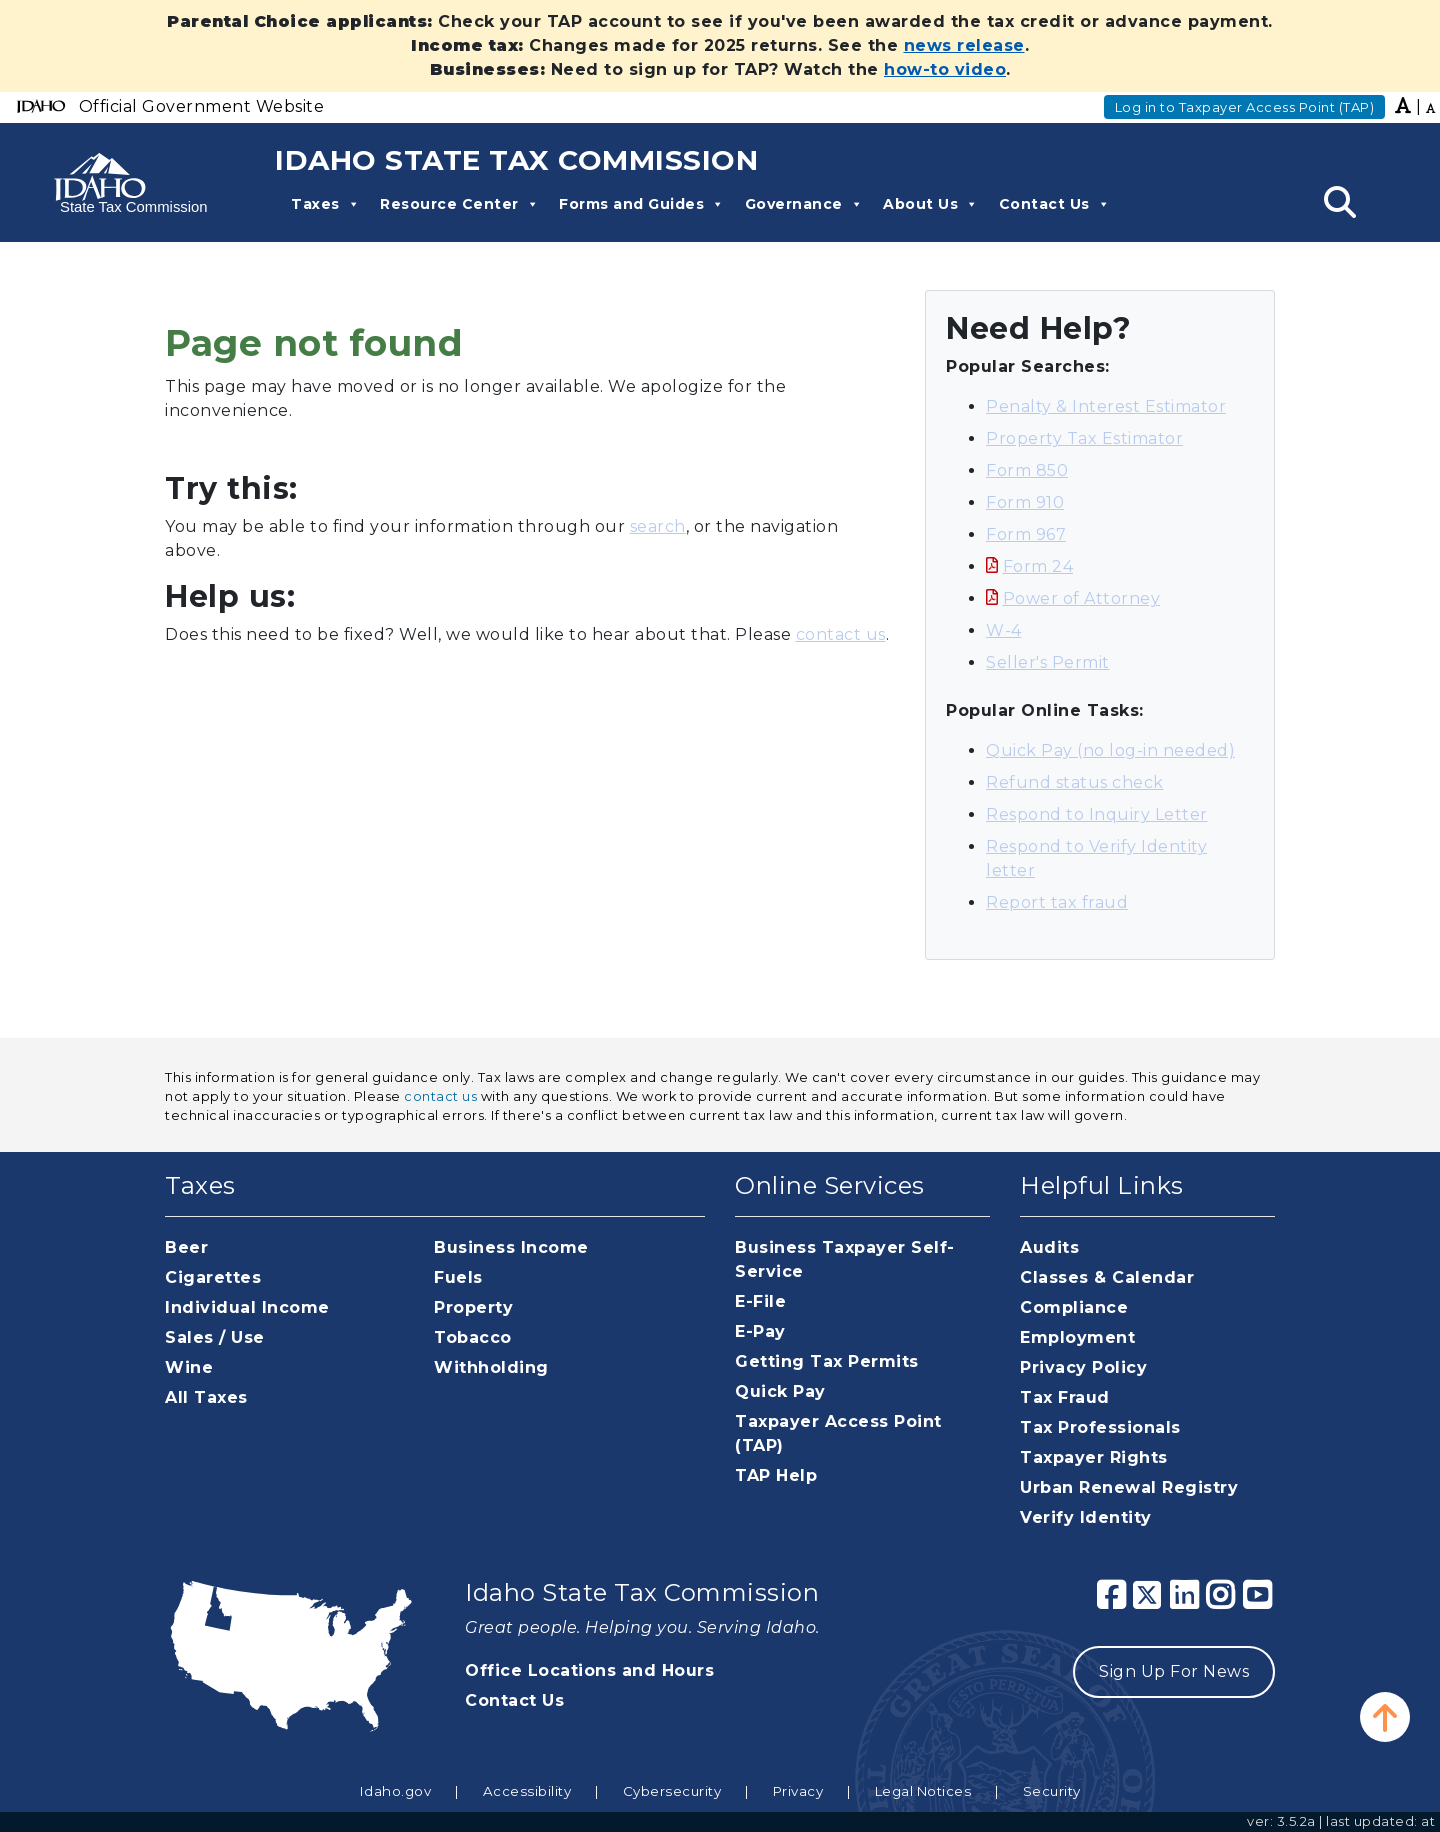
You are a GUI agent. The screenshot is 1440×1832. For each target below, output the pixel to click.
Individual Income (247, 1307)
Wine (189, 1367)
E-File (760, 1301)
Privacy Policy (1083, 1367)
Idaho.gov (396, 1791)
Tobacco (473, 1337)
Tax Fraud (1065, 1397)
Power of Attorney (1082, 598)
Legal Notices (923, 1791)
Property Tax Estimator (1084, 438)
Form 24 (1038, 566)
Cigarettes (213, 1277)
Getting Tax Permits (827, 1361)
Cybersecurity (672, 1791)
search (658, 526)
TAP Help (776, 1475)
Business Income (511, 1247)
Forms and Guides (642, 204)
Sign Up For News (1174, 1671)
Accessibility (527, 1791)
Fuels (458, 1277)
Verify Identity (1086, 1517)
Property (473, 1307)
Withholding (491, 1367)
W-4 (1004, 630)
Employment (1077, 1337)
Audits (1049, 1247)
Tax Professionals (1100, 1427)
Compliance (1074, 1307)
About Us (931, 204)
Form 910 (1025, 502)
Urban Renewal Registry (1129, 1487)
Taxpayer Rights (1094, 1457)
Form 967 (1026, 534)
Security (1052, 1791)
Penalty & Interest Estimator (1106, 406)
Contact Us (1055, 204)
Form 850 (1027, 470)
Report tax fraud (1057, 902)
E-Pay (760, 1331)
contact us (841, 634)
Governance (804, 204)
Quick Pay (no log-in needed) (1110, 750)
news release (964, 45)
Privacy (798, 1791)
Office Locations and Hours (589, 1670)
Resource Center (459, 204)
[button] (1385, 1717)
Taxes (325, 204)
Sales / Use (215, 1337)
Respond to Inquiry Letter (1097, 814)
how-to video (945, 69)
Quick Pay (780, 1391)
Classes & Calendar (1107, 1277)
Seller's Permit (1048, 662)
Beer (186, 1247)
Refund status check (1075, 782)
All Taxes (206, 1397)
